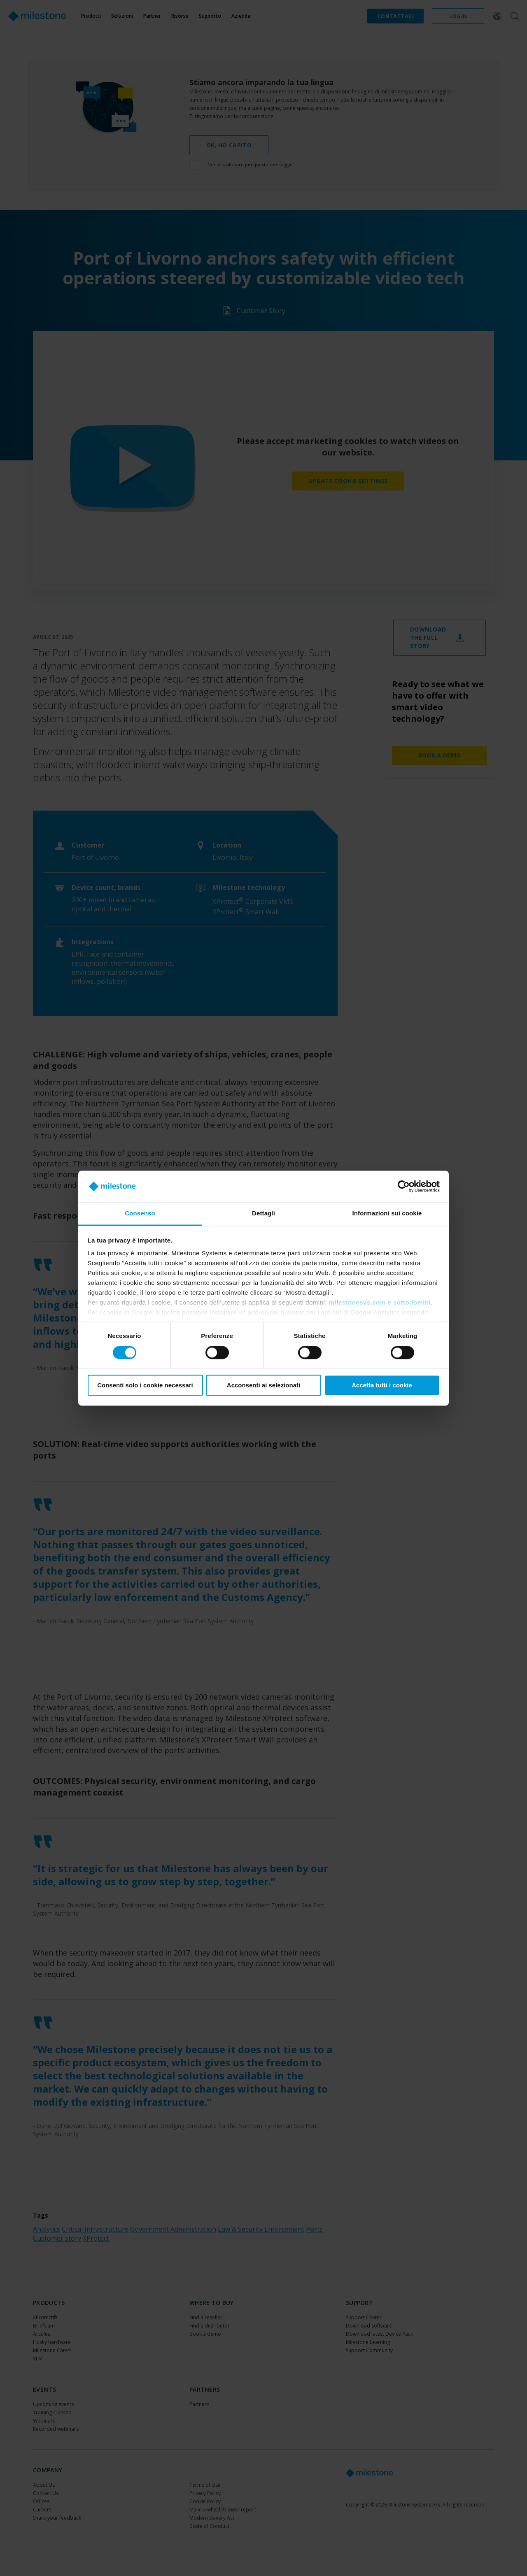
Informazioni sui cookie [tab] (387, 1213)
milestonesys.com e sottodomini (380, 1302)
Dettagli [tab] (263, 1213)
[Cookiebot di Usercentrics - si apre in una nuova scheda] (404, 1186)
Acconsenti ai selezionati (263, 1385)
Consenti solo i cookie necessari (145, 1385)
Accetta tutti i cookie (382, 1385)
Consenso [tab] (140, 1213)
